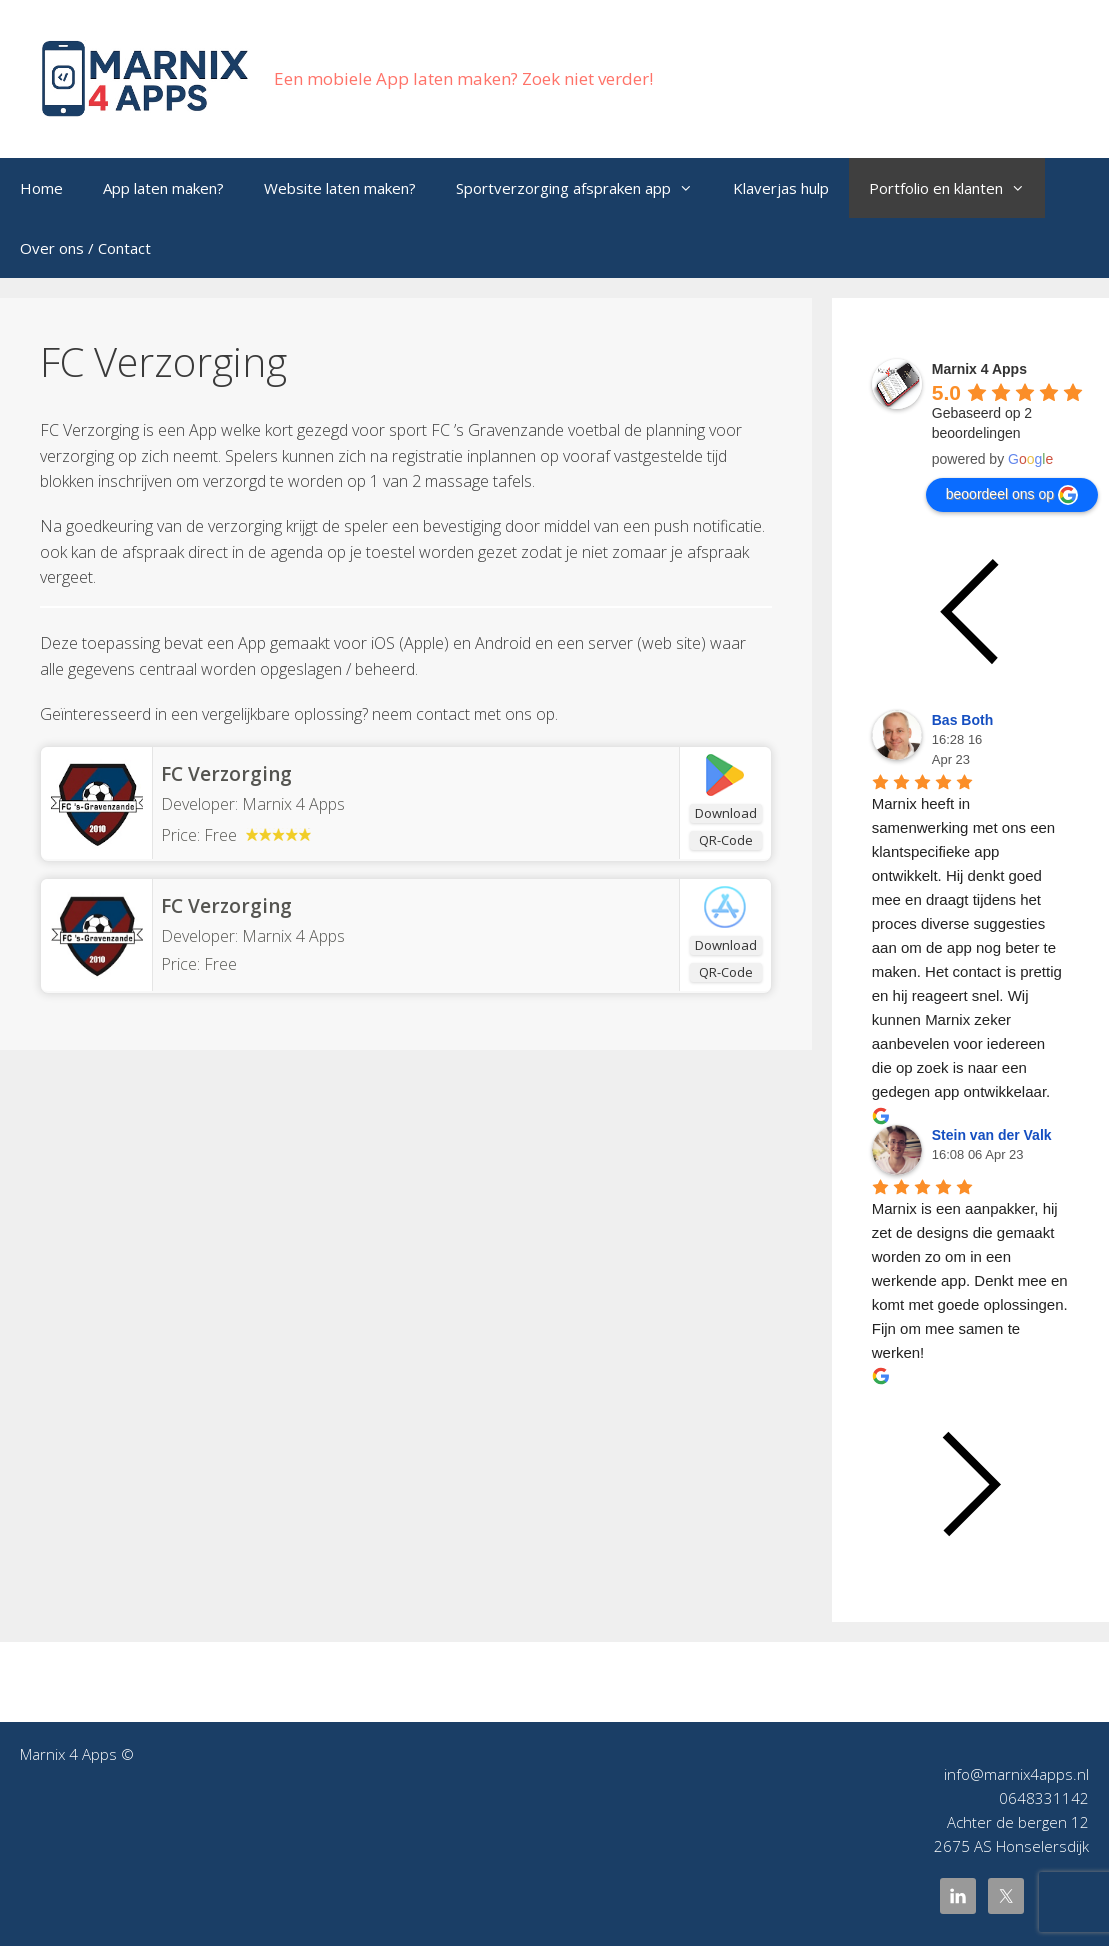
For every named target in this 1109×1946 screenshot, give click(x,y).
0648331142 (1044, 1798)
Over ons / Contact (85, 248)
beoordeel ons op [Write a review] (1012, 495)
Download (726, 813)
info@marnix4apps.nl (1016, 1774)
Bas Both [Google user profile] (962, 720)
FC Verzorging (226, 774)
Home (41, 188)
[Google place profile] (979, 369)
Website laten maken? (340, 188)
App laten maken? (163, 188)
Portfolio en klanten (957, 188)
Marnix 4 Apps (293, 936)
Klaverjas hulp (781, 188)
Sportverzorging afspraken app (584, 188)
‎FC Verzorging (226, 906)
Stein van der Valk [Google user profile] (992, 1135)
